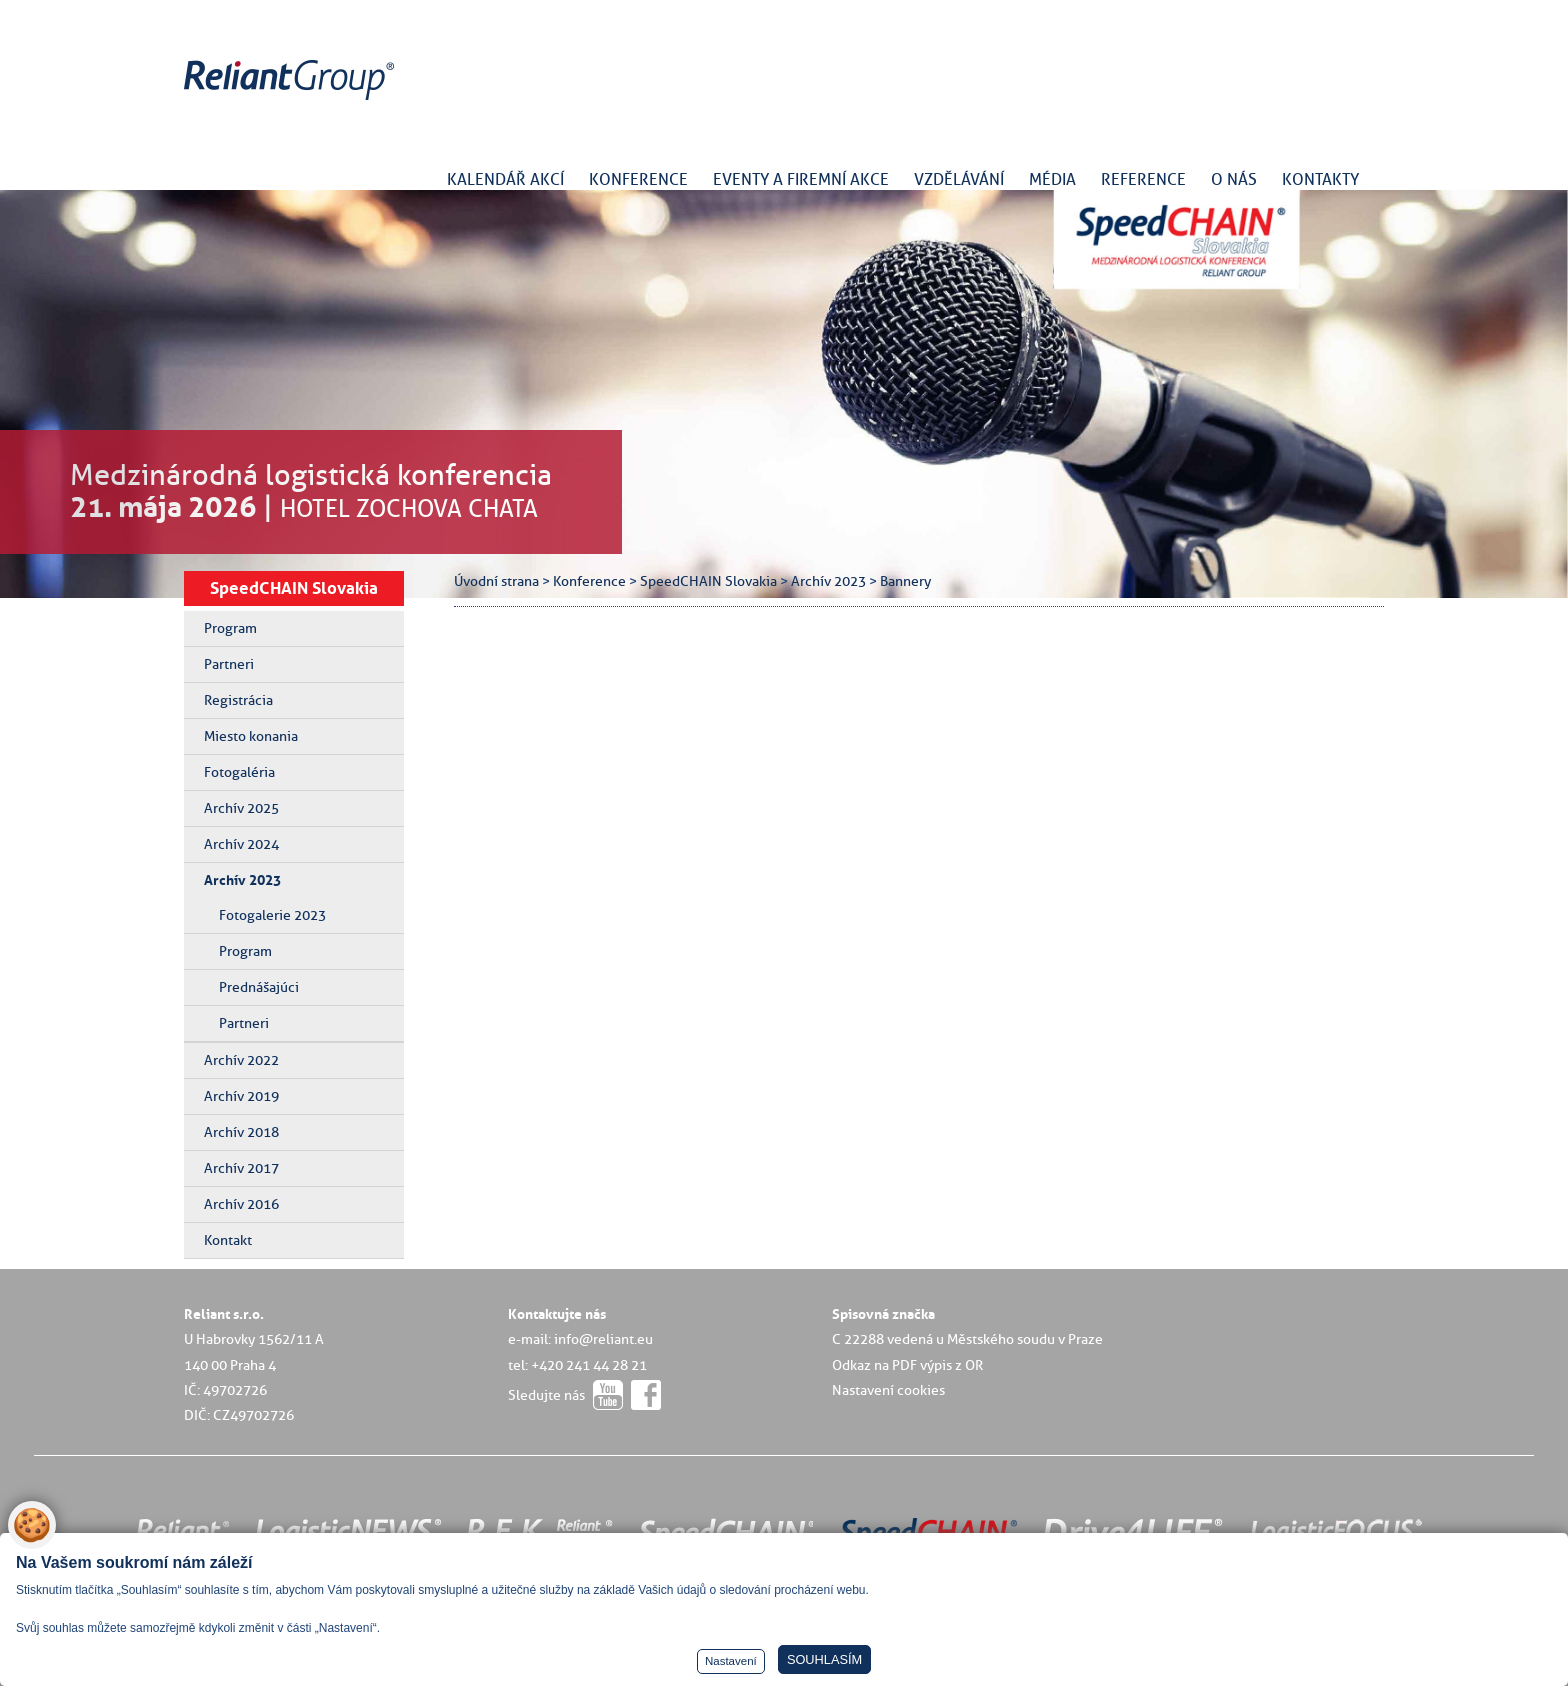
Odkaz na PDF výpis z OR (907, 1365)
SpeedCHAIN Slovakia (294, 588)
